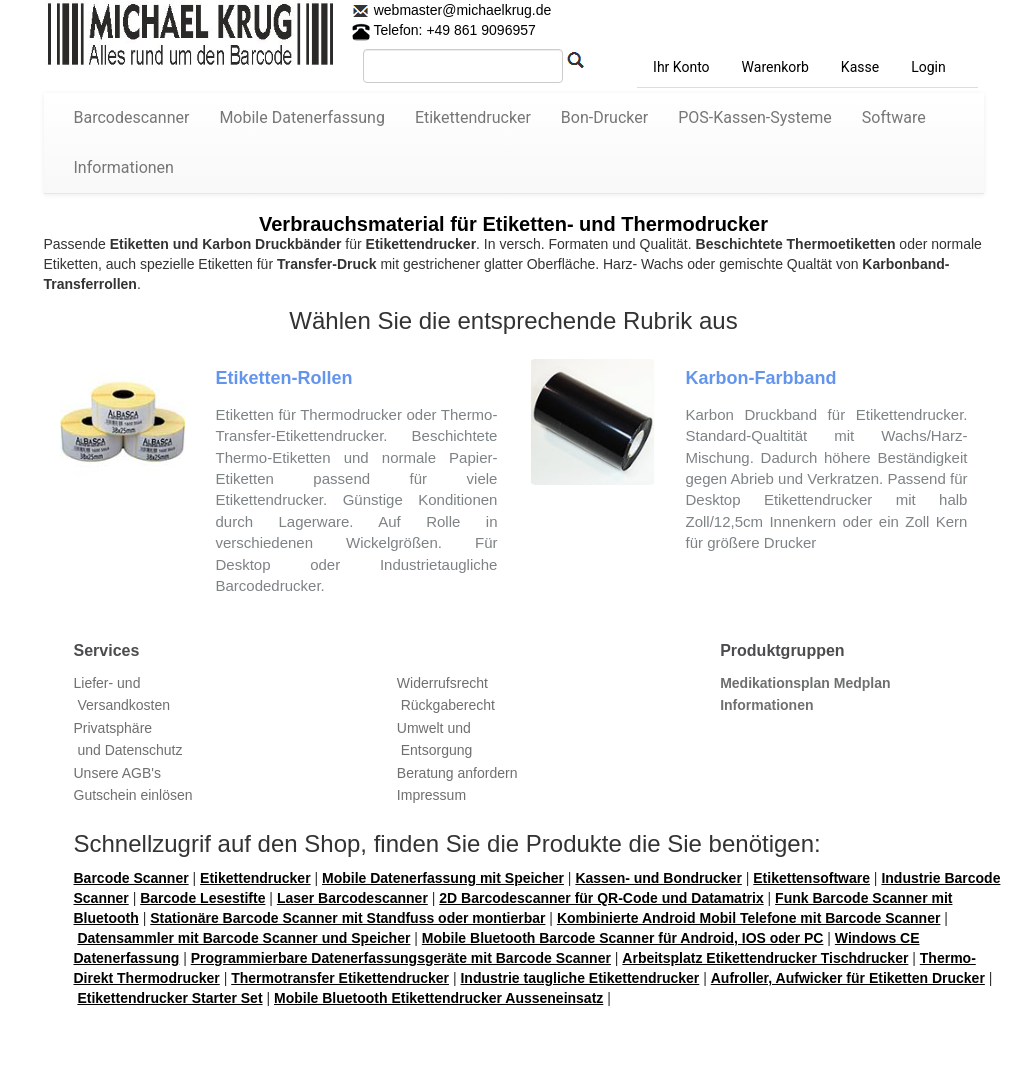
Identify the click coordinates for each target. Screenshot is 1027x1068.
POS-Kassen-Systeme (755, 117)
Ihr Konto (681, 67)
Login (928, 67)
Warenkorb (775, 67)
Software (894, 117)
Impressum (431, 795)
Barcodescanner (132, 117)
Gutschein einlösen (133, 795)
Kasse (860, 67)
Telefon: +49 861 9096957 (444, 30)
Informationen (124, 167)
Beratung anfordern (457, 773)
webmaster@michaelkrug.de (461, 10)
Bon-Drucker (604, 117)
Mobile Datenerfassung (302, 117)
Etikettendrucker (473, 117)
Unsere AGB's (118, 773)
